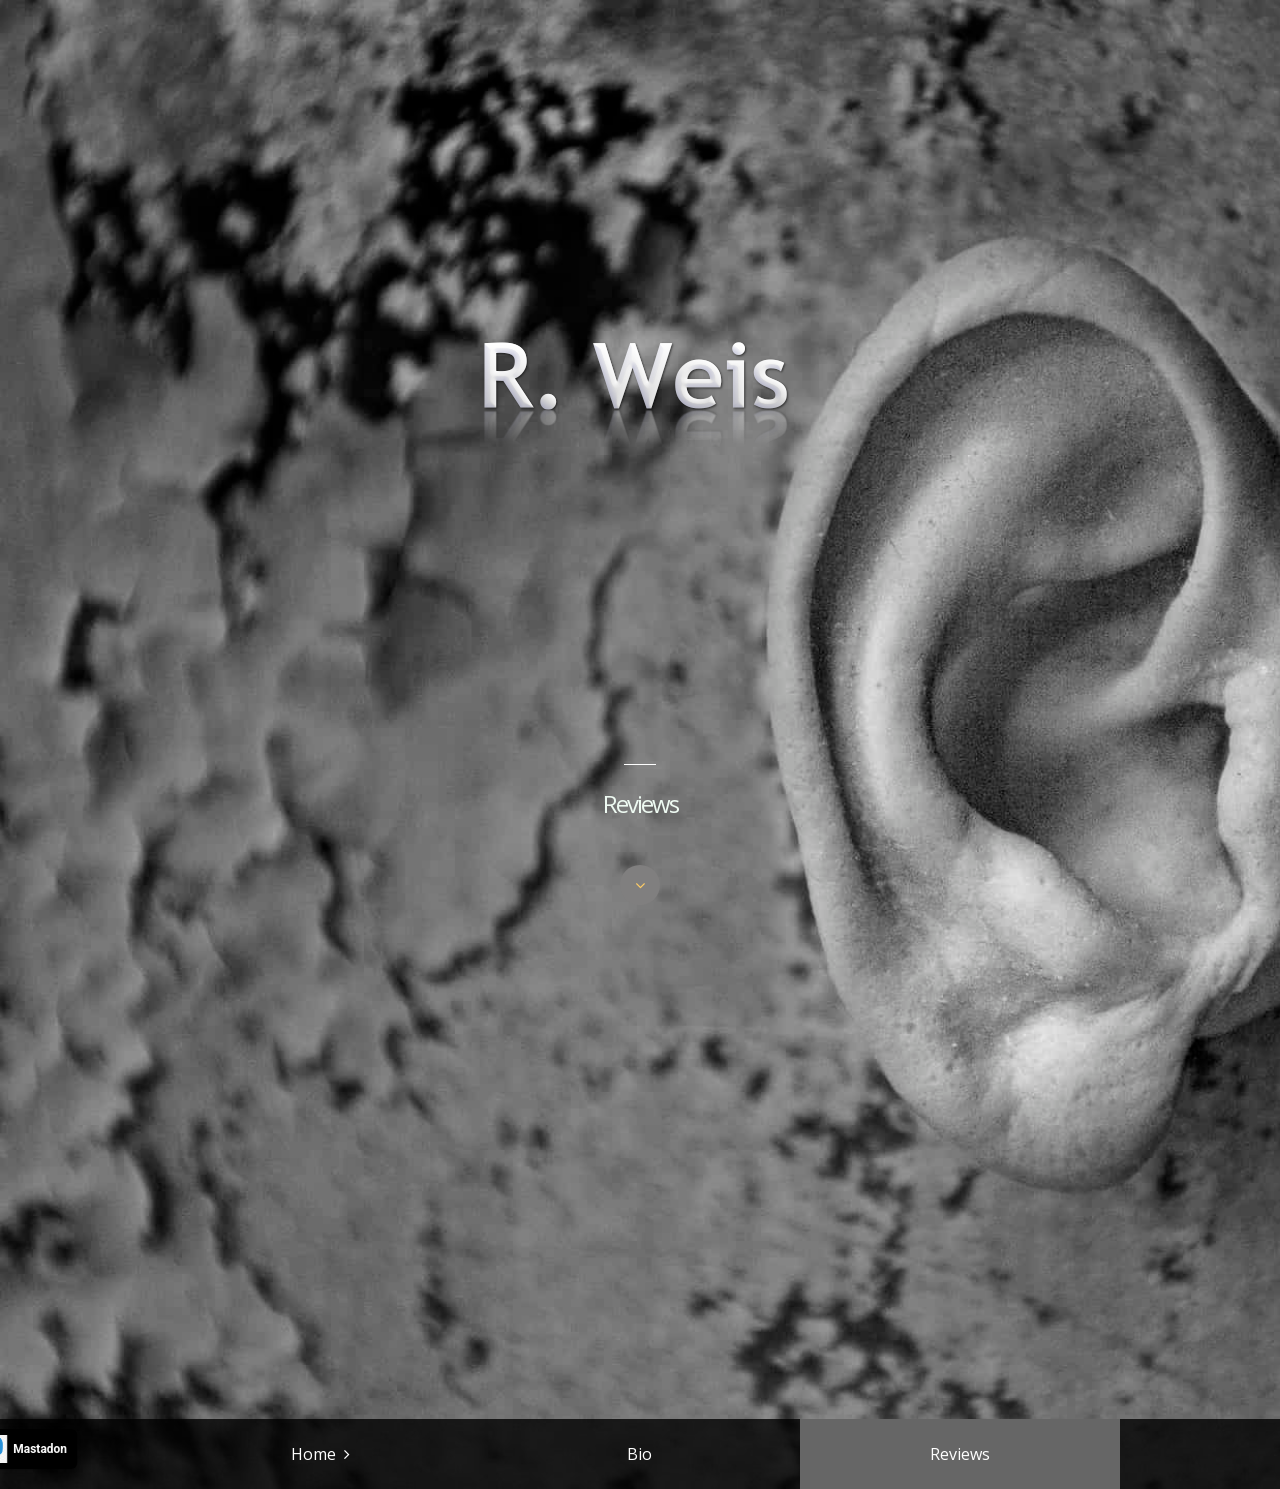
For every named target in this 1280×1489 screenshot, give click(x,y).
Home (313, 1454)
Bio (639, 1454)
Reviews (960, 1454)
